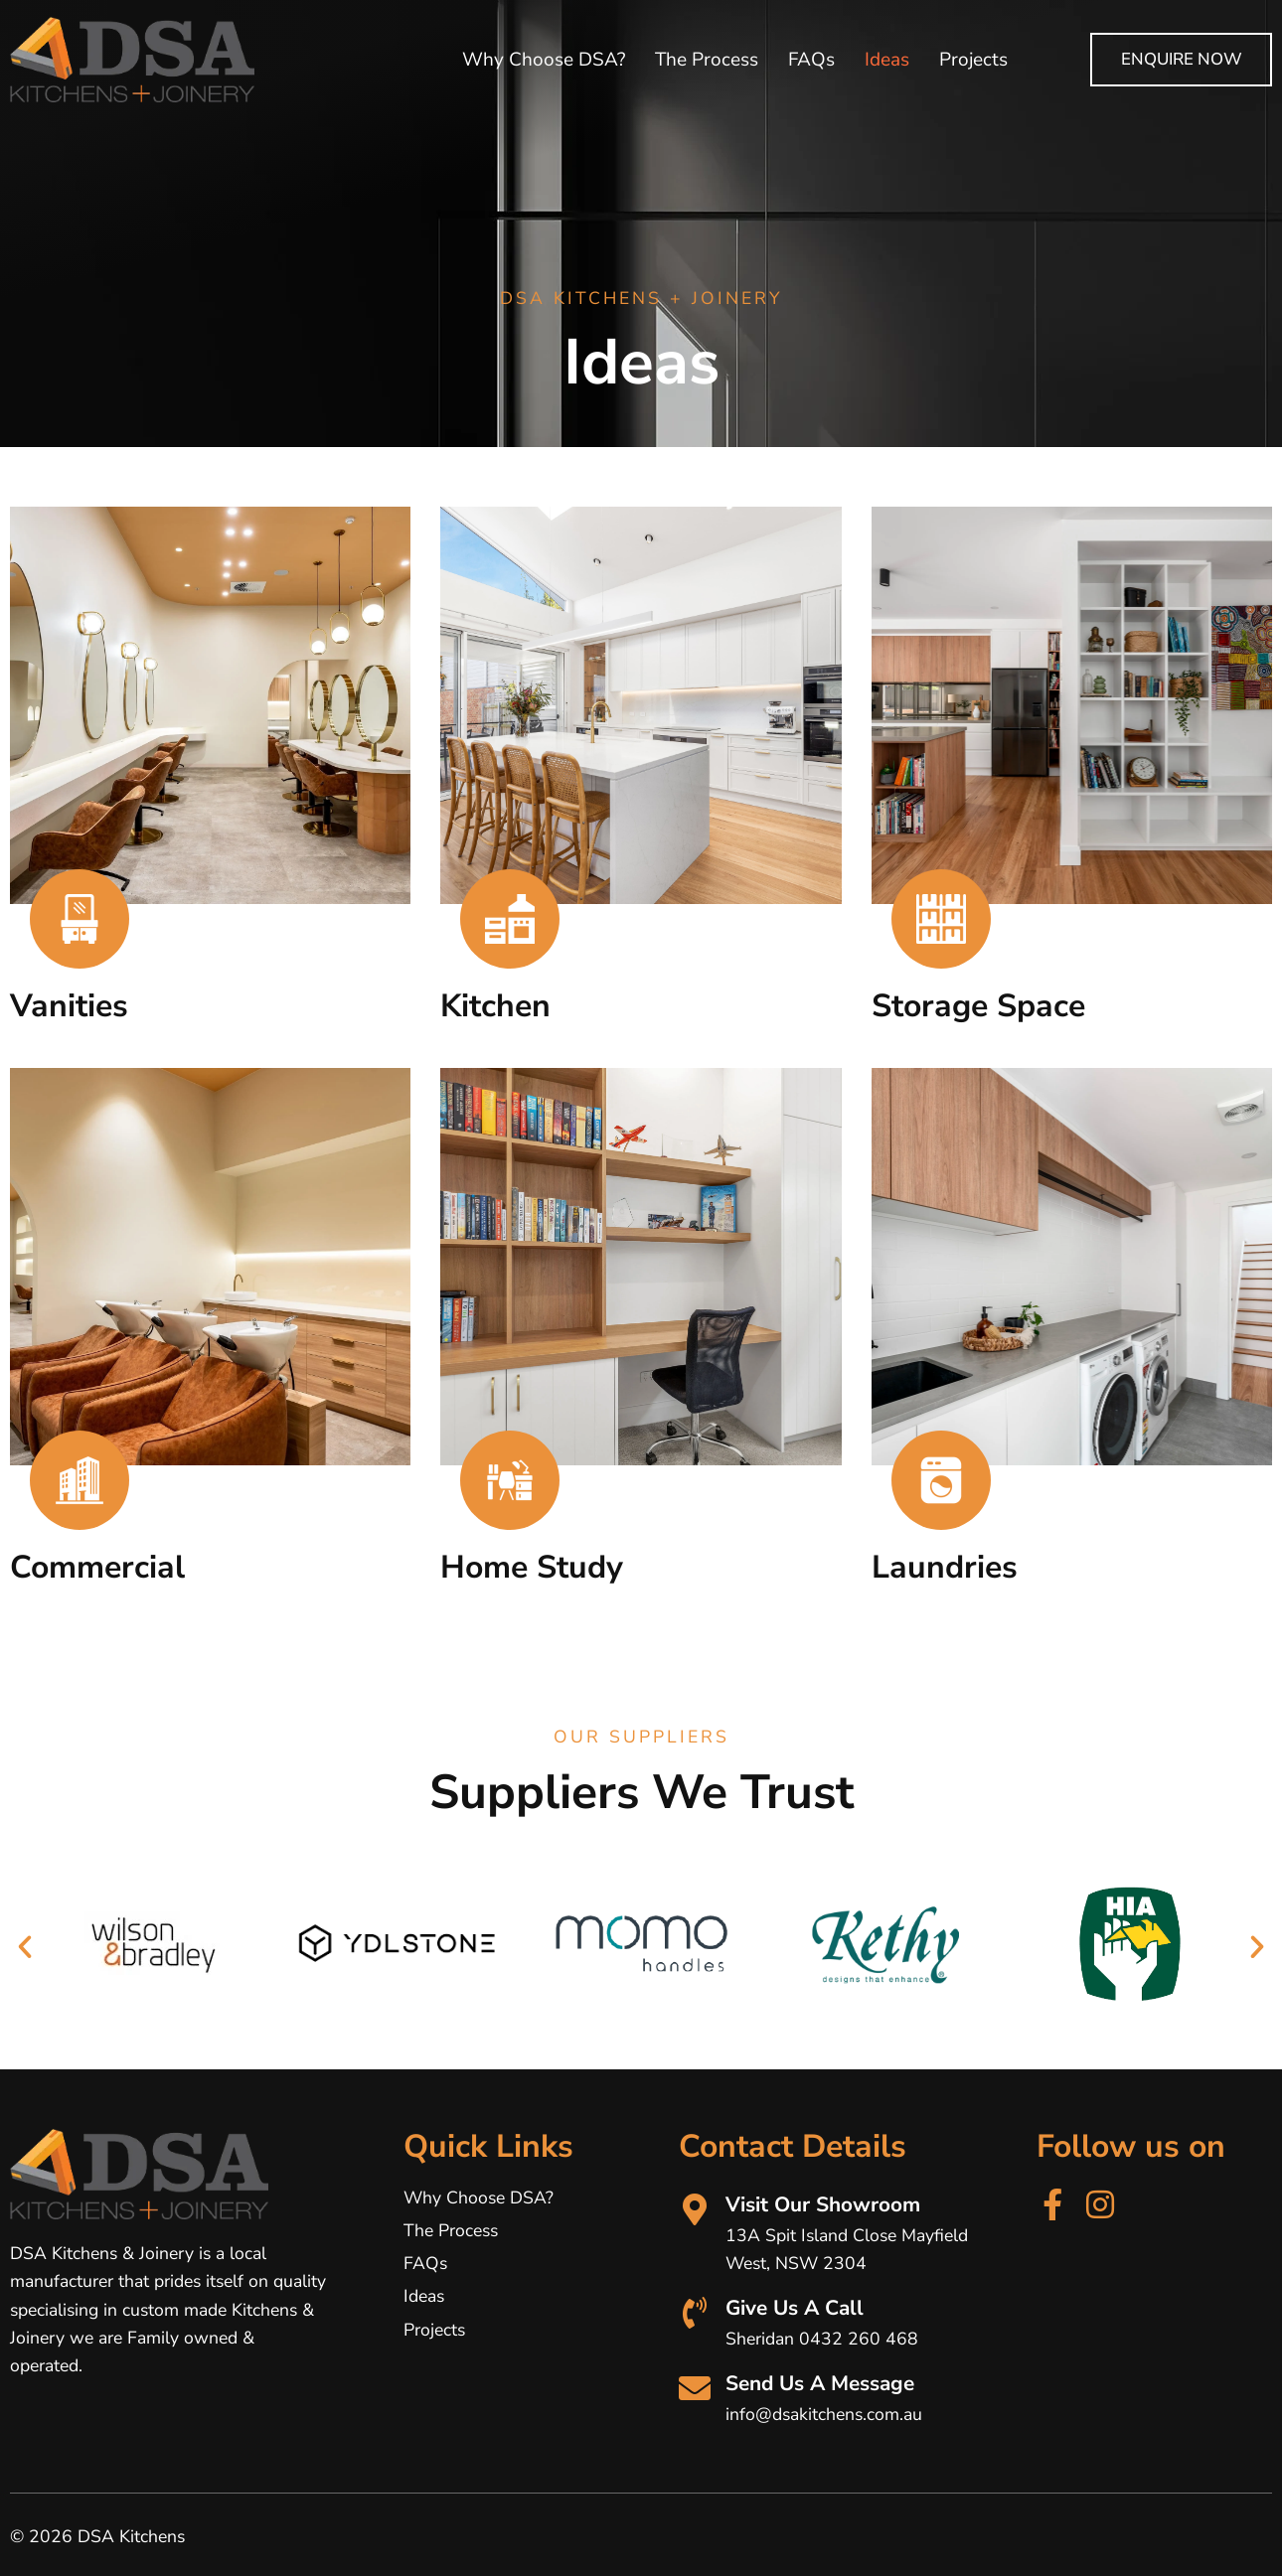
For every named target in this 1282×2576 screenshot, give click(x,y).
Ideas (887, 60)
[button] (25, 1947)
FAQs (811, 60)
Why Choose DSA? (543, 60)
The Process (706, 60)
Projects (973, 60)
